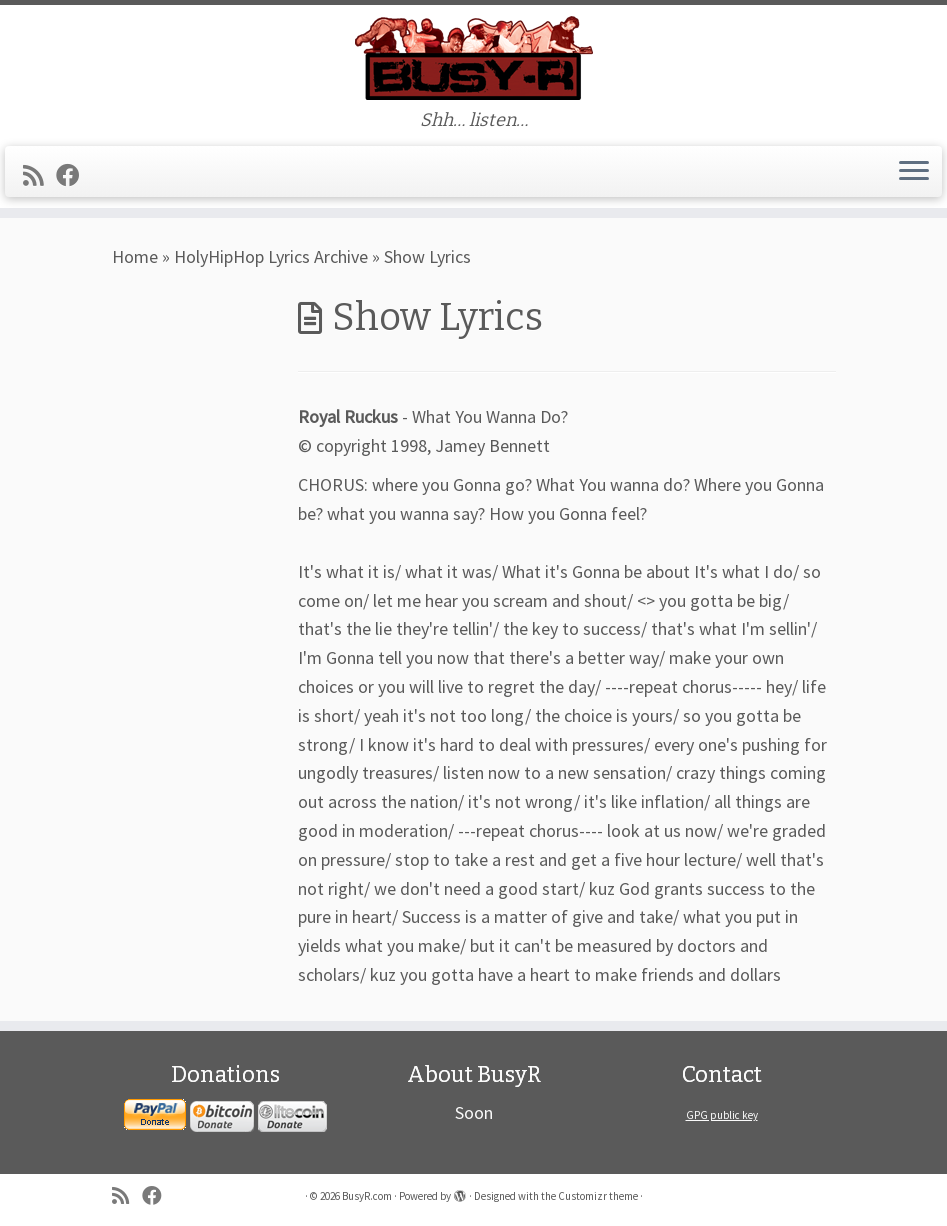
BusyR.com (367, 1196)
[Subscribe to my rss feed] (39, 175)
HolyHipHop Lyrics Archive (271, 256)
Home (135, 256)
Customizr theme (598, 1196)
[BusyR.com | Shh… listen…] (473, 57)
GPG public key (722, 1115)
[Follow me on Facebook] (74, 175)
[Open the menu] (914, 172)
